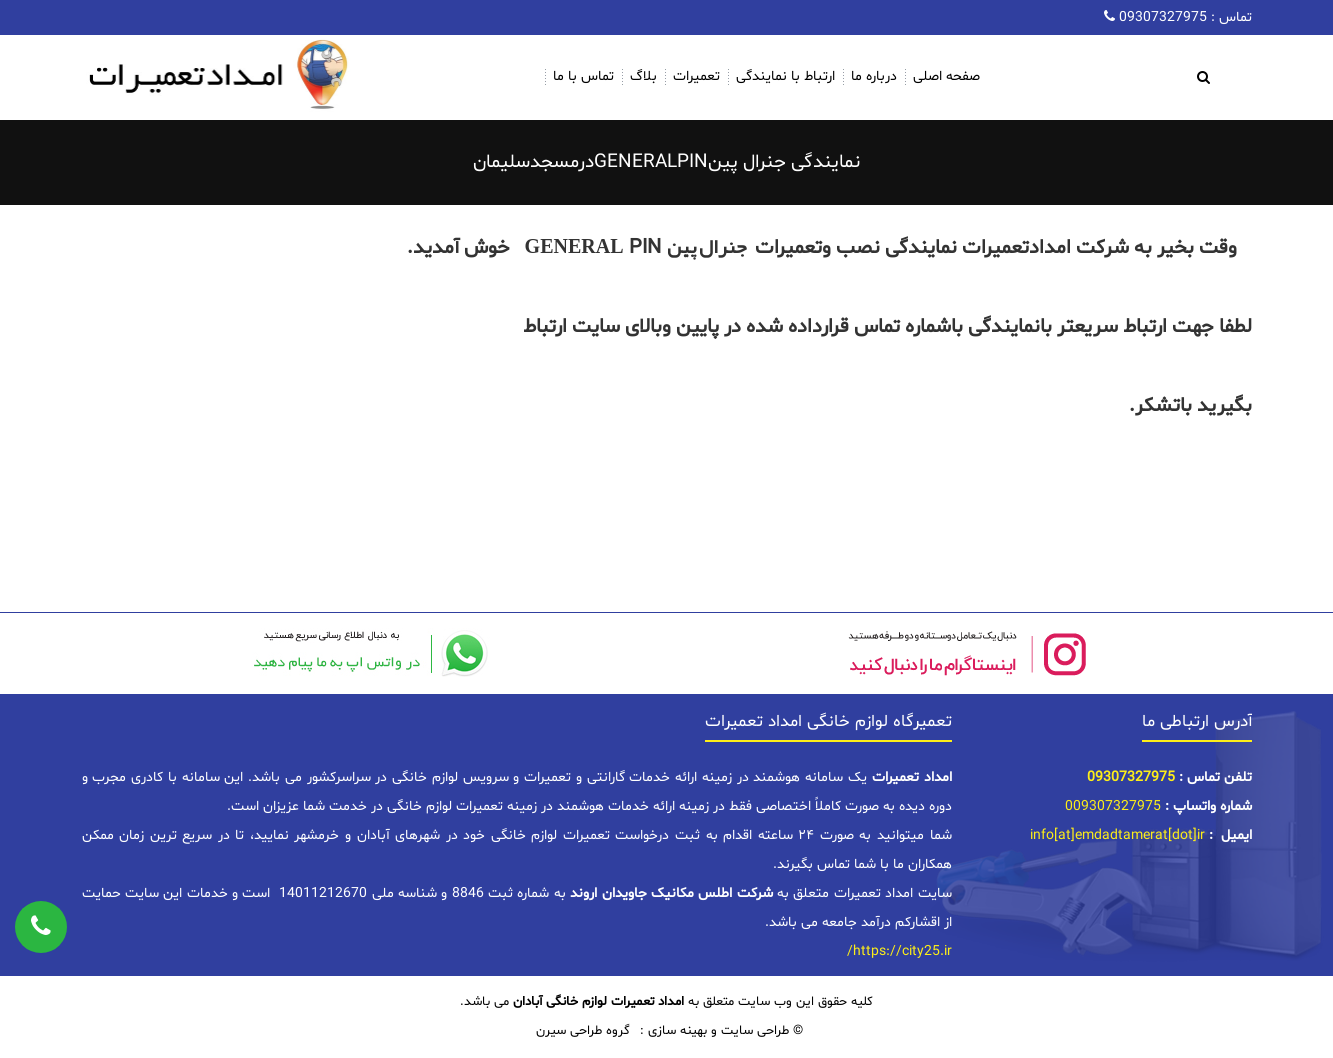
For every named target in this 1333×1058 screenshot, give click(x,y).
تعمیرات (696, 76)
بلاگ (643, 76)
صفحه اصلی (946, 76)
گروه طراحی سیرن (583, 1031)
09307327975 (1161, 17)
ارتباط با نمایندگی (785, 76)
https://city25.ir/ (899, 951)
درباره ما (874, 76)
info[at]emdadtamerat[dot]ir (1117, 835)
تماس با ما (583, 76)
